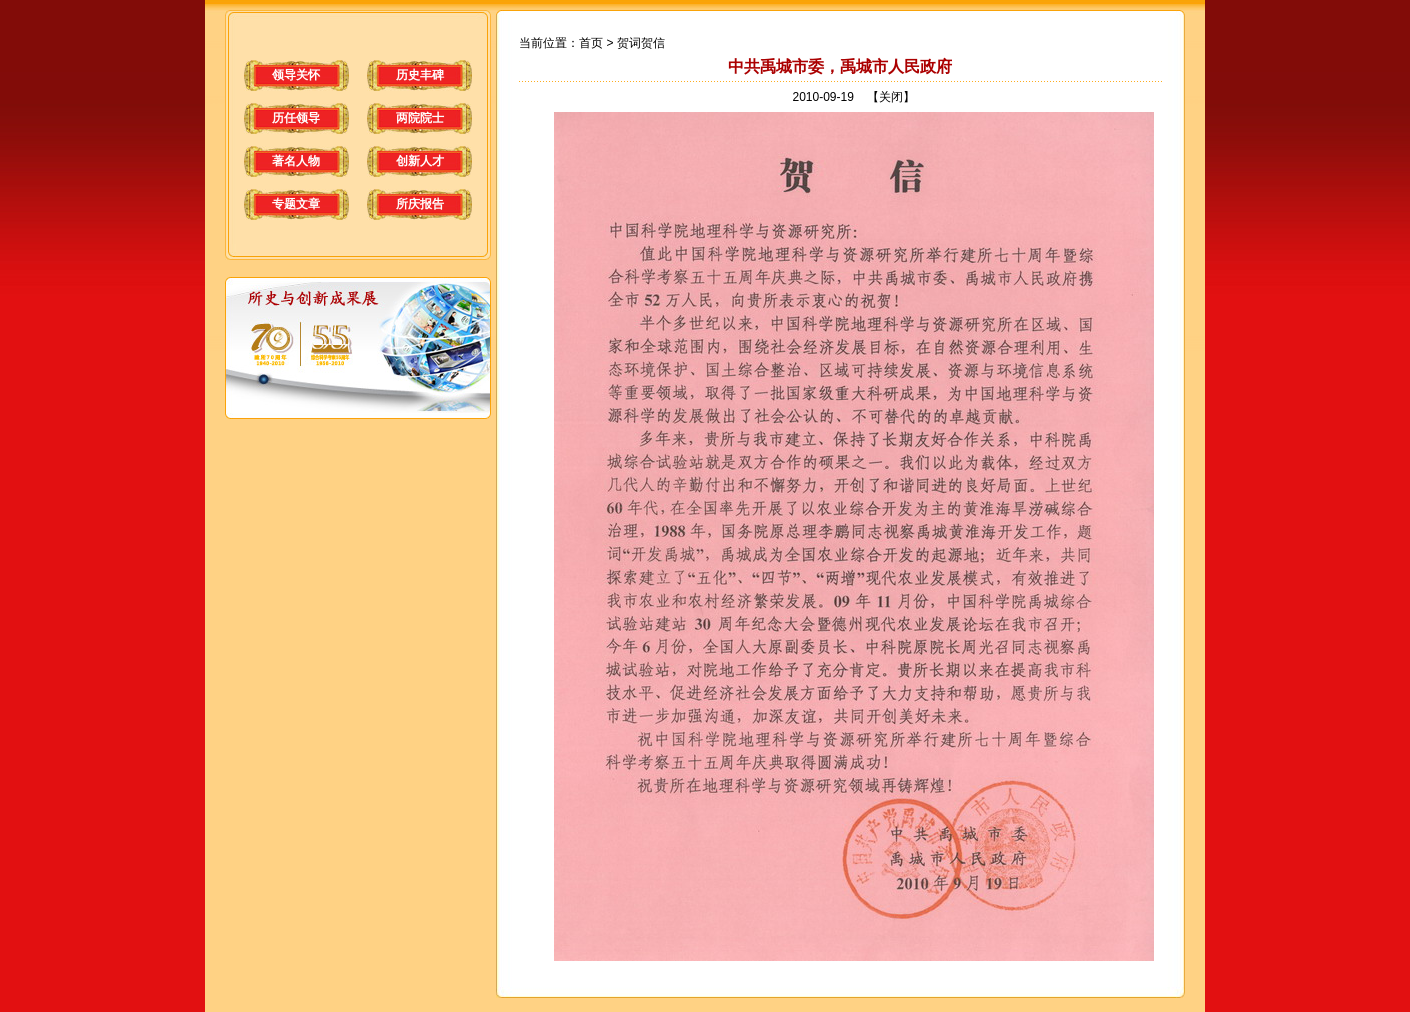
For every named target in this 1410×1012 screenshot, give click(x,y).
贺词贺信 (641, 43)
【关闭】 (891, 97)
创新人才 (420, 161)
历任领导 (296, 118)
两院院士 (420, 118)
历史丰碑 (420, 75)
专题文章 (296, 204)
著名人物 (296, 161)
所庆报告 (420, 204)
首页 (591, 43)
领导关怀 (296, 75)
